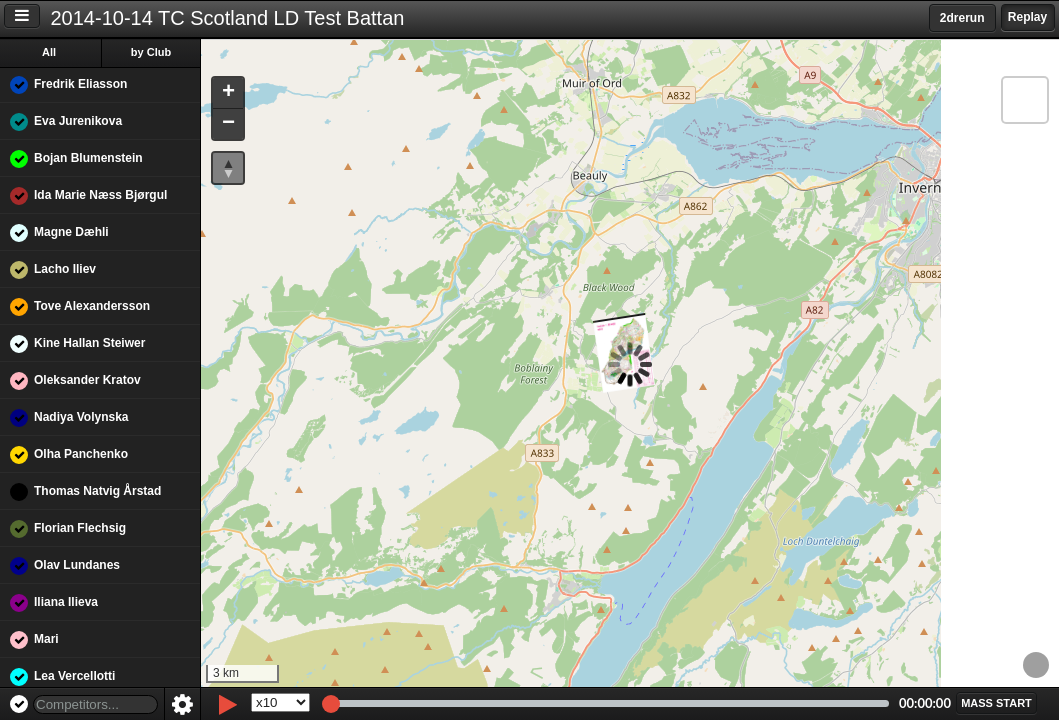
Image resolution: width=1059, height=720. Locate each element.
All (49, 52)
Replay (1027, 17)
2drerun (962, 18)
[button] (228, 93)
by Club (151, 52)
